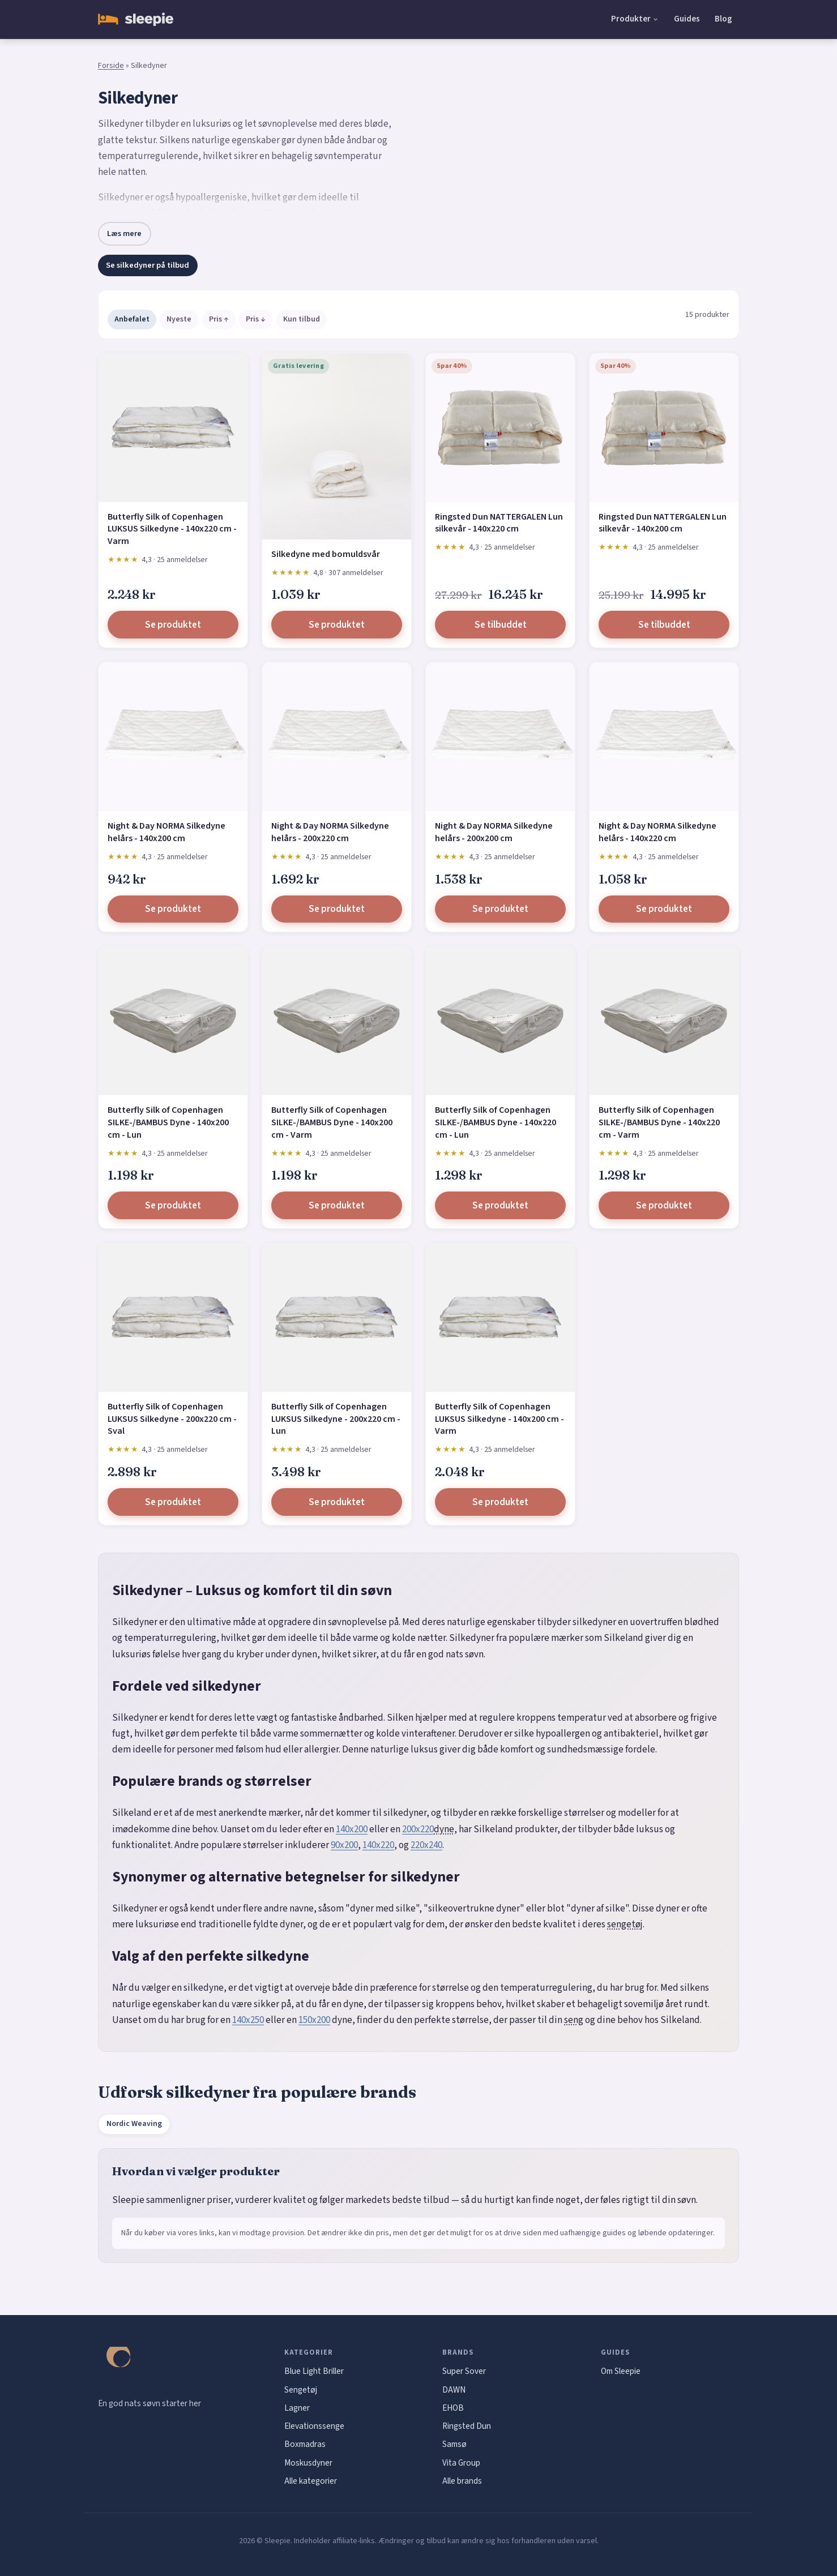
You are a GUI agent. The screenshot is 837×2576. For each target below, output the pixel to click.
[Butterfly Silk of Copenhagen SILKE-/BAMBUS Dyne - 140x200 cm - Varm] (336, 1020)
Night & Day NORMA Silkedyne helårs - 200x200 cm (494, 832)
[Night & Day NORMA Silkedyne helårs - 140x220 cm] (664, 736)
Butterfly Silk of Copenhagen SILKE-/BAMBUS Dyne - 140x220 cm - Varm (659, 1122)
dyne (444, 1829)
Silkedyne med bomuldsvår (325, 554)
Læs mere (124, 233)
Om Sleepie (620, 2371)
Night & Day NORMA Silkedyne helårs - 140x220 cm (657, 832)
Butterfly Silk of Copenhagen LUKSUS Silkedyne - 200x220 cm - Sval (172, 1418)
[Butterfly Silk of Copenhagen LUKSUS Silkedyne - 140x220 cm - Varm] (173, 427)
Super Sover (464, 2371)
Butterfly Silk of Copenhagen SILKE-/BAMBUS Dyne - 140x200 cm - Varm (331, 1122)
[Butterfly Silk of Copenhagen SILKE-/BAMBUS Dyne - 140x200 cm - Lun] (173, 1020)
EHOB (453, 2408)
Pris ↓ (256, 319)
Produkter (631, 18)
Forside (111, 65)
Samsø (454, 2444)
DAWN (454, 2390)
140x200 (352, 1829)
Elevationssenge (314, 2426)
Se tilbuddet (501, 625)
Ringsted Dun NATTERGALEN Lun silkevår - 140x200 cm (663, 523)
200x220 (418, 1829)
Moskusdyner (308, 2463)
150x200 (314, 2020)
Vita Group (461, 2463)
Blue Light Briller (314, 2371)
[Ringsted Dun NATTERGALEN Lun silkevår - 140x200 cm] (664, 427)
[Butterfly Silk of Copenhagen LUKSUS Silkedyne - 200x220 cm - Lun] (336, 1317)
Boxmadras (305, 2444)
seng (573, 2020)
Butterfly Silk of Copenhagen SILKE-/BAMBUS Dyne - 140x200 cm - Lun (168, 1122)
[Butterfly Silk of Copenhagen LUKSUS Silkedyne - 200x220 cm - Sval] (173, 1317)
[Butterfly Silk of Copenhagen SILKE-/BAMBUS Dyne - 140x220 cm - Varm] (664, 1020)
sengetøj (625, 1924)
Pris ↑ (219, 319)
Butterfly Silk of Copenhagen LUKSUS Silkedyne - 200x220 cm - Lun (335, 1418)
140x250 (248, 2020)
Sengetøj (300, 2390)
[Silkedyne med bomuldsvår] (336, 446)
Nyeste (178, 319)
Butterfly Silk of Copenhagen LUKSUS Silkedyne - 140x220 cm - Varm (172, 529)
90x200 (344, 1845)
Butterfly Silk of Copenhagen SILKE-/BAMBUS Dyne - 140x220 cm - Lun (495, 1122)
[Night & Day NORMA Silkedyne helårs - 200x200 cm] (500, 736)
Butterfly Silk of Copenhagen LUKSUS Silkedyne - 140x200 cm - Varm (499, 1418)
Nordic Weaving (134, 2123)
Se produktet (173, 625)
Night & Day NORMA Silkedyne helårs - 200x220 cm (330, 832)
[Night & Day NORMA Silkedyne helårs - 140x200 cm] (173, 736)
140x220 (378, 1845)
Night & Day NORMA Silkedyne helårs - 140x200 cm (166, 832)
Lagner (297, 2408)
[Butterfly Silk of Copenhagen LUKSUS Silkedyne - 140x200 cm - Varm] (500, 1317)
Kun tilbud (301, 319)
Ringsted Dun (466, 2426)
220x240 (426, 1845)
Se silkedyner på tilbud (147, 265)
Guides (687, 18)
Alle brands (462, 2481)
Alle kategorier (310, 2481)
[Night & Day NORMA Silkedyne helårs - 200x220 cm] (336, 736)
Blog (723, 18)
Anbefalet (132, 319)
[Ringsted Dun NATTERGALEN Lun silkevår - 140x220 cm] (500, 427)
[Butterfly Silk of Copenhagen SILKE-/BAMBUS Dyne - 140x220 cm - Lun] (500, 1020)
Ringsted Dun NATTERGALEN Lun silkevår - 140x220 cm (499, 523)
